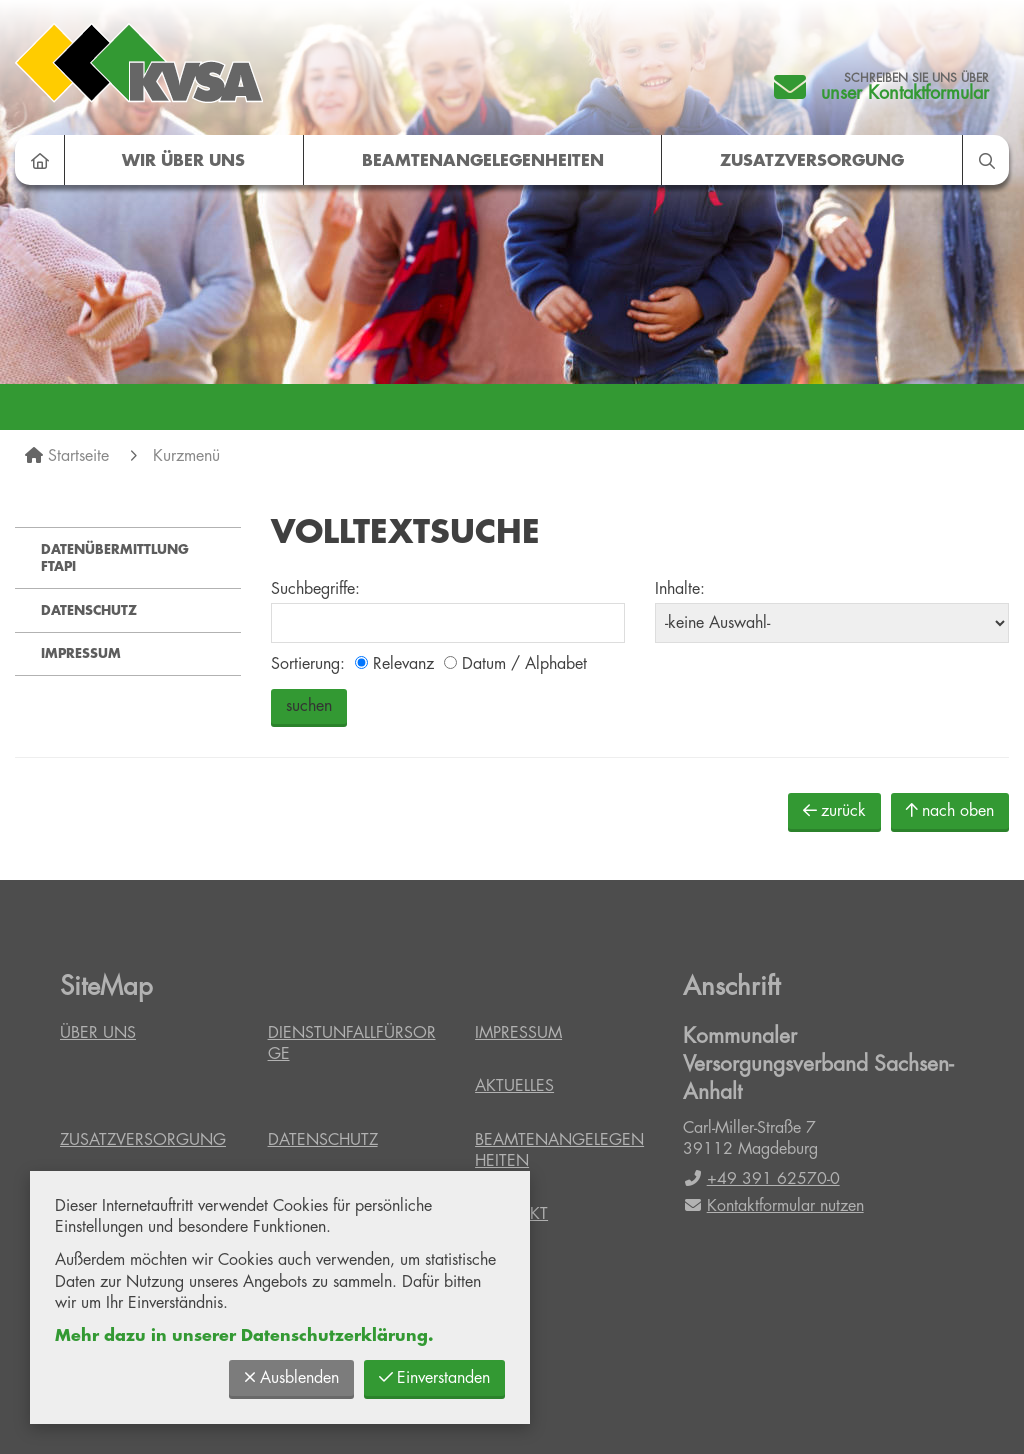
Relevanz (394, 664)
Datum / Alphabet (515, 664)
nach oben (950, 810)
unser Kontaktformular (905, 93)
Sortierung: (308, 664)
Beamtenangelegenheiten (483, 161)
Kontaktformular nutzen (773, 1206)
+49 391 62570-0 (761, 1179)
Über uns (98, 1033)
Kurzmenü (186, 456)
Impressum (81, 653)
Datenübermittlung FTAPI (115, 558)
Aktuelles (514, 1086)
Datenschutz (89, 610)
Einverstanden (434, 1377)
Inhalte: (680, 589)
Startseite (78, 456)
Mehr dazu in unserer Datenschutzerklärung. (244, 1336)
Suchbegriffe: (315, 589)
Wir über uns (183, 161)
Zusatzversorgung (812, 161)
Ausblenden (291, 1377)
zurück (834, 810)
